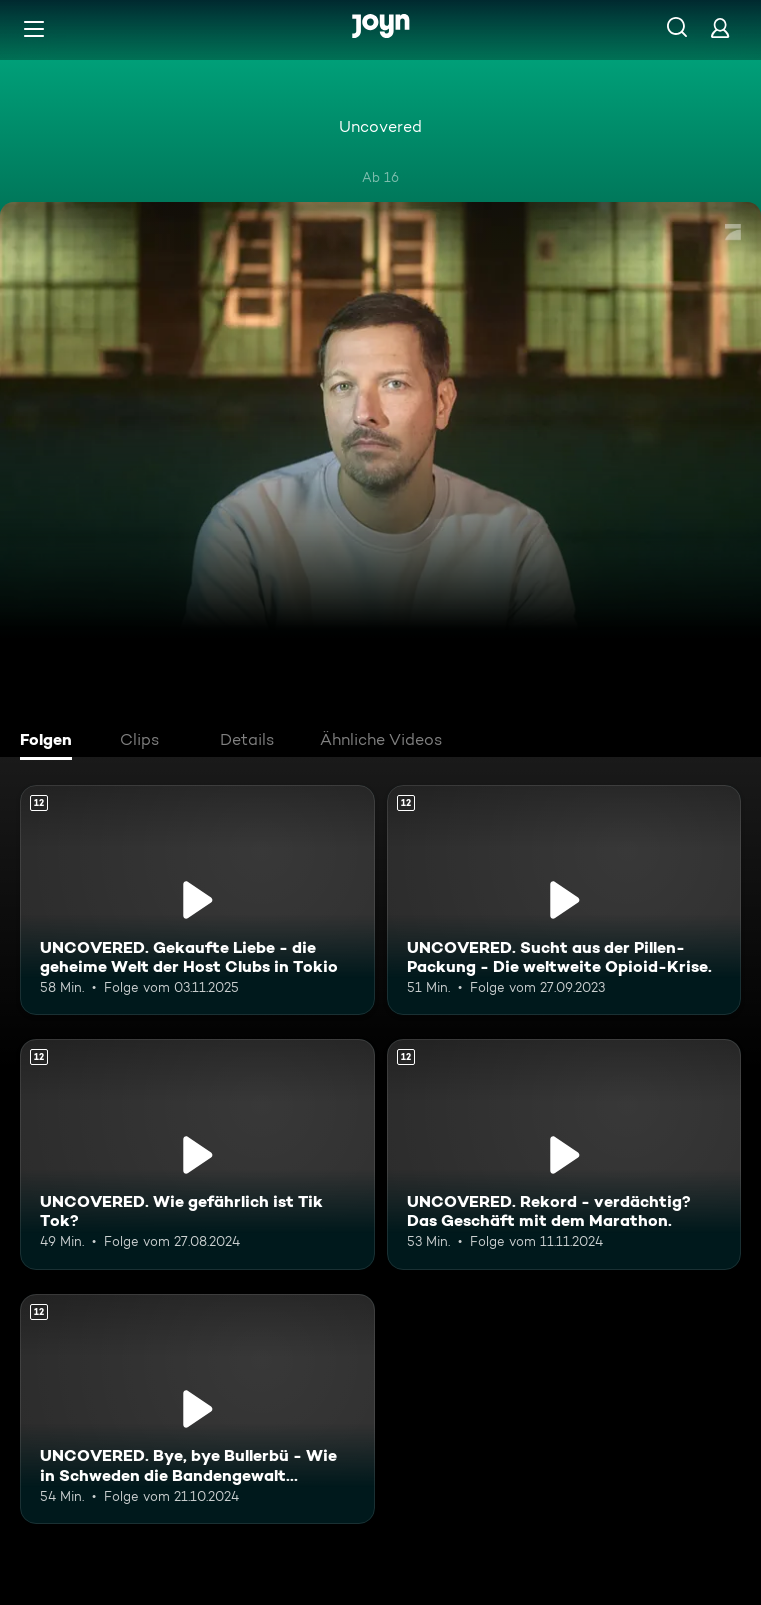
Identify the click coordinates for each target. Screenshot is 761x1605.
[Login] (720, 27)
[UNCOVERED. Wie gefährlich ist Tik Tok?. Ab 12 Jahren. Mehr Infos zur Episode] (197, 1154)
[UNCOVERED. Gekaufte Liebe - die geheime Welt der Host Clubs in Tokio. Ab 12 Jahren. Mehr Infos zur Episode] (197, 900)
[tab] (51, 742)
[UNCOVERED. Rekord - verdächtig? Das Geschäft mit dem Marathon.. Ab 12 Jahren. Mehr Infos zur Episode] (564, 1154)
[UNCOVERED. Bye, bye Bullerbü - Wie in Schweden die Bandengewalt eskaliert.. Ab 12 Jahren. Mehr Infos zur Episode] (197, 1409)
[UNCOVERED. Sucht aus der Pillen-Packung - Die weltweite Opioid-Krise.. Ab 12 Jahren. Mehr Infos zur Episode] (564, 900)
